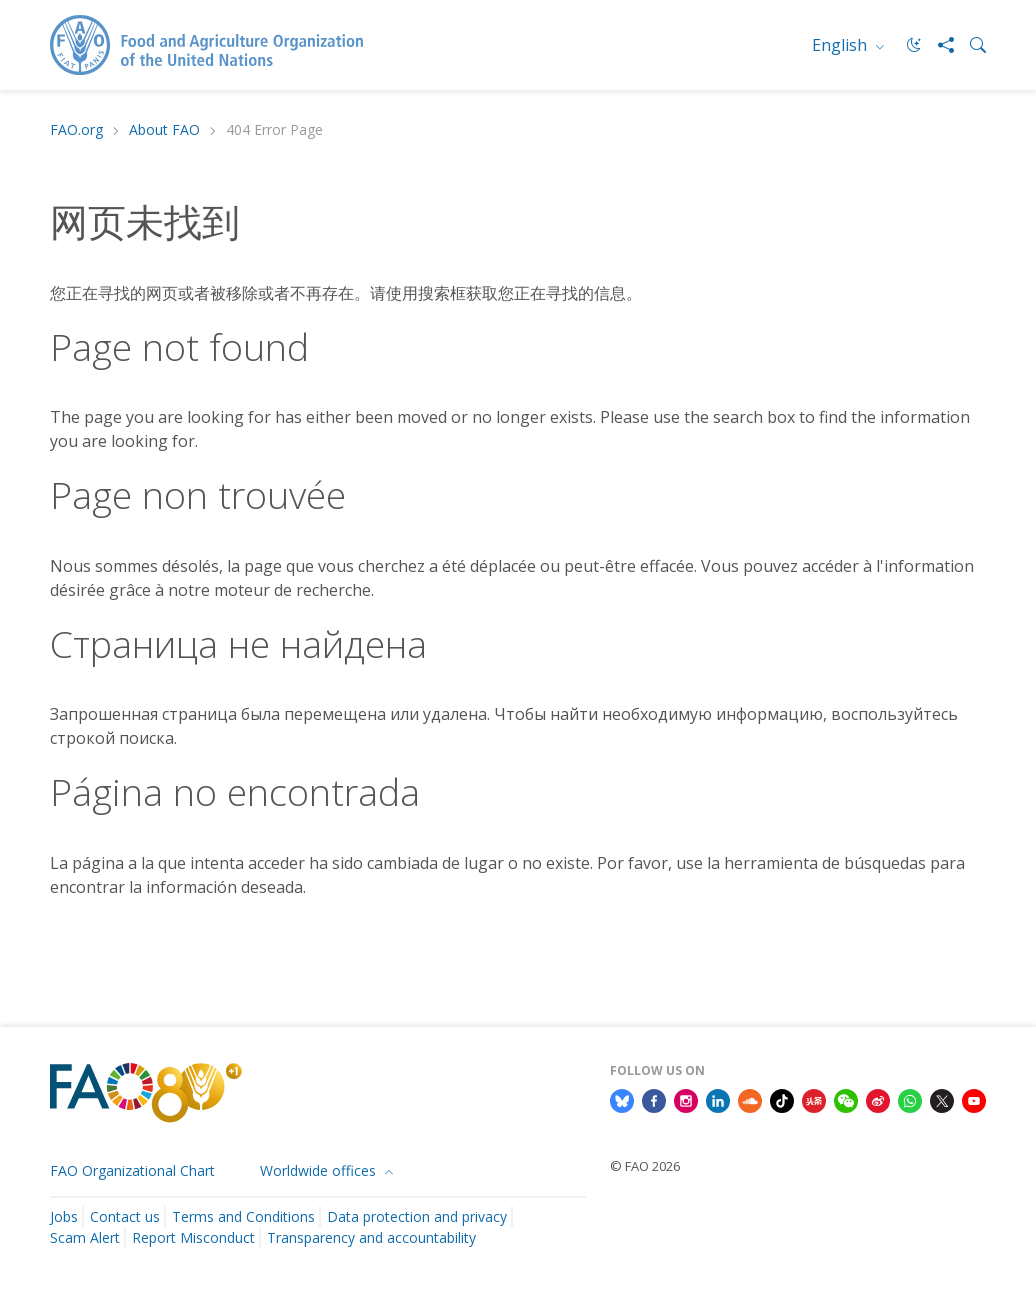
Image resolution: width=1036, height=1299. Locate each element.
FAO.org (76, 130)
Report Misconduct (193, 1237)
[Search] (970, 45)
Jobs (64, 1216)
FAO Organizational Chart (132, 1170)
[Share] (938, 45)
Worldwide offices (320, 1170)
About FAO (164, 130)
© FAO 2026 (645, 1166)
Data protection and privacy (417, 1216)
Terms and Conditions (243, 1216)
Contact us (125, 1216)
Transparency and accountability (371, 1237)
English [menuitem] (841, 45)
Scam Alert (85, 1237)
